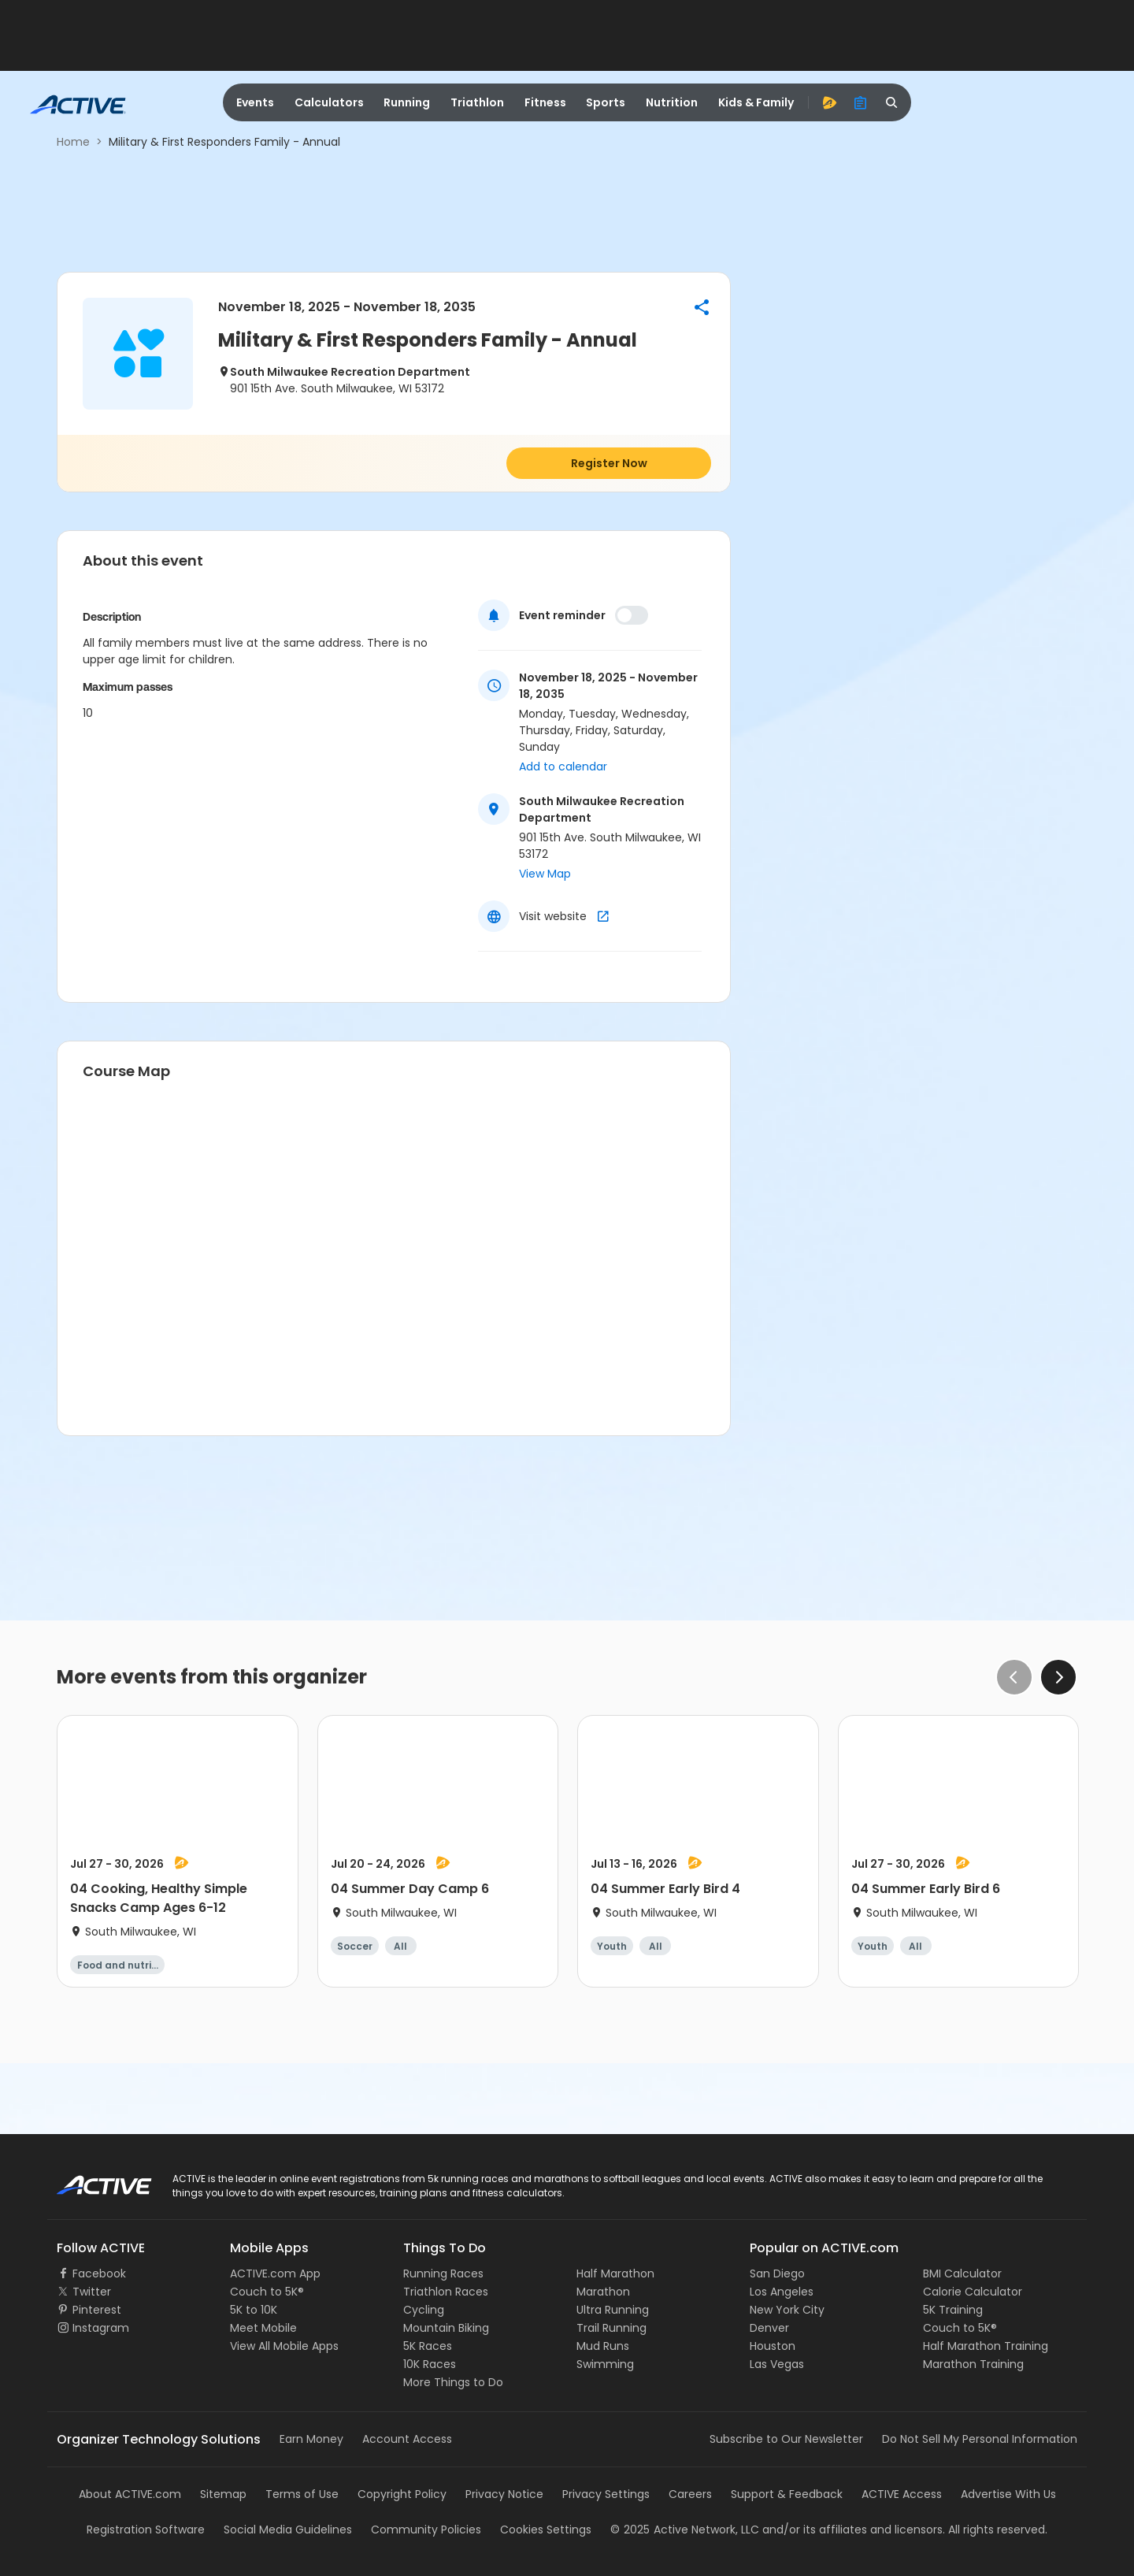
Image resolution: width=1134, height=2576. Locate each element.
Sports (605, 102)
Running (407, 102)
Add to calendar (563, 766)
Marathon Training (973, 2364)
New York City (787, 2310)
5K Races (427, 2346)
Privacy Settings (606, 2494)
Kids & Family (756, 102)
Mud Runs (602, 2346)
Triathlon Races (445, 2291)
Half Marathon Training (985, 2346)
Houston (772, 2346)
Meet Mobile (263, 2328)
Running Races (443, 2273)
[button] (701, 307)
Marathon (603, 2291)
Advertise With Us (1008, 2494)
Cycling (423, 2310)
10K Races (429, 2364)
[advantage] (829, 102)
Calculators (329, 102)
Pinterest (96, 2310)
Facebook (99, 2273)
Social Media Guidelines (288, 2529)
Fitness (545, 102)
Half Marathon (615, 2273)
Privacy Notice (504, 2494)
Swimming (605, 2364)
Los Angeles (781, 2291)
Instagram (100, 2328)
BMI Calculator (962, 2273)
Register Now (609, 463)
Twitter (91, 2291)
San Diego (777, 2273)
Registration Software (146, 2529)
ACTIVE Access (902, 2494)
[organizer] (861, 102)
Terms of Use (302, 2494)
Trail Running (611, 2328)
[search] (892, 102)
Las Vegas (777, 2364)
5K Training (953, 2310)
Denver (769, 2328)
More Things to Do (453, 2382)
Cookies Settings (545, 2529)
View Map (545, 874)
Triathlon (477, 102)
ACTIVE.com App (275, 2273)
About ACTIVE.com (130, 2494)
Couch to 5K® (267, 2291)
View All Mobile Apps (284, 2346)
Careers (690, 2494)
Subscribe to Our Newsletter (786, 2439)
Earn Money (311, 2439)
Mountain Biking (446, 2328)
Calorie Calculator (972, 2291)
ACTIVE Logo (90, 2180)
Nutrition (672, 102)
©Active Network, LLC (684, 2529)
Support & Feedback (787, 2494)
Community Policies (426, 2529)
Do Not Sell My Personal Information (979, 2439)
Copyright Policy (402, 2494)
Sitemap (223, 2494)
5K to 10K (253, 2310)
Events (255, 102)
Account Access (407, 2439)
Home (73, 142)
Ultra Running (612, 2310)
